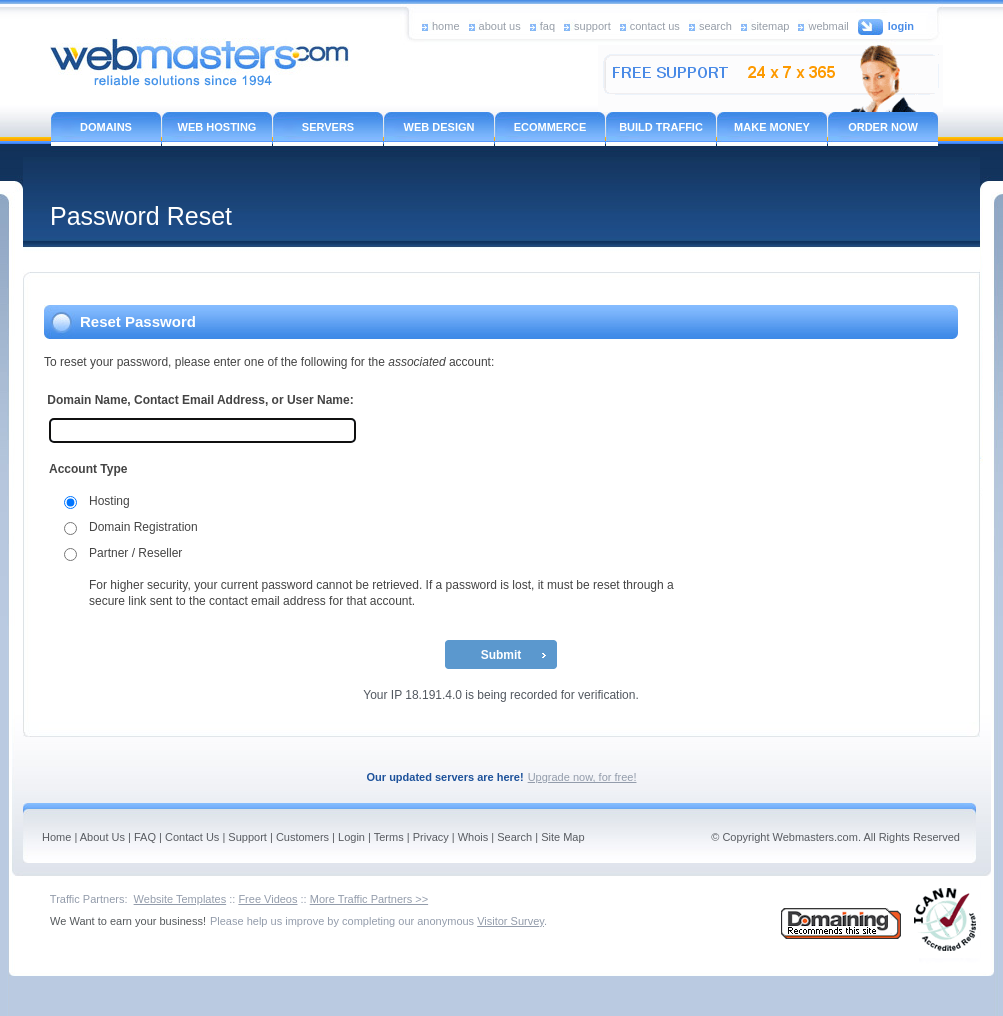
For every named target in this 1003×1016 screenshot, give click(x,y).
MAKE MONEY (772, 127)
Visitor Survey (510, 921)
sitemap (770, 25)
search (715, 25)
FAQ (145, 837)
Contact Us (192, 837)
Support (247, 837)
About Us (102, 837)
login (901, 26)
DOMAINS (106, 127)
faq (547, 25)
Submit (501, 655)
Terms (389, 837)
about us (500, 25)
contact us (655, 25)
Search (514, 837)
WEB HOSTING (217, 127)
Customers (302, 837)
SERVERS (328, 127)
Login (351, 837)
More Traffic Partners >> (369, 899)
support (592, 25)
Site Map (562, 837)
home (446, 25)
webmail (828, 25)
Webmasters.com (815, 837)
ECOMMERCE (550, 127)
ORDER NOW (883, 127)
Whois (473, 837)
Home (56, 837)
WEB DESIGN (439, 127)
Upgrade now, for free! (582, 777)
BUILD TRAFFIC (661, 127)
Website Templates (180, 899)
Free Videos (267, 899)
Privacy (431, 837)
